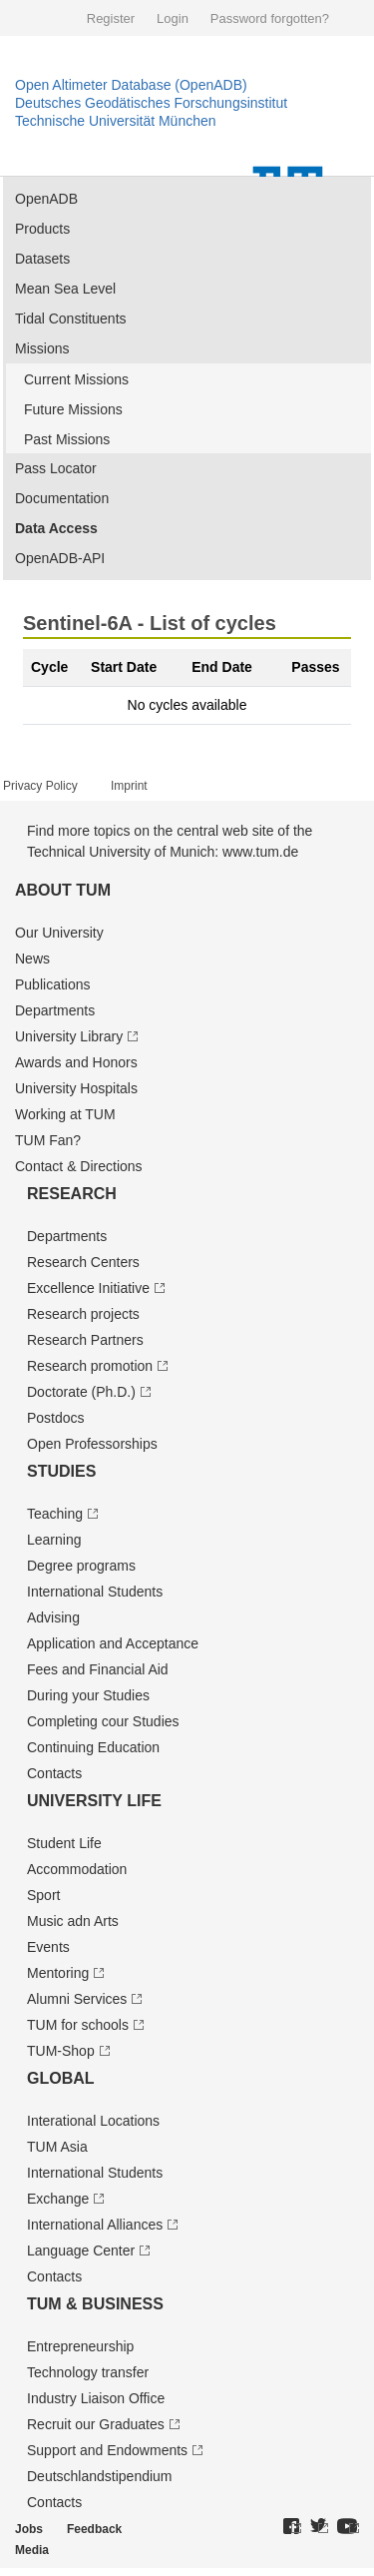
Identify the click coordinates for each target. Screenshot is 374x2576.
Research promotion (90, 1366)
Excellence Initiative (88, 1288)
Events (48, 1947)
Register (111, 18)
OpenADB (46, 199)
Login (172, 18)
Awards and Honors (76, 1062)
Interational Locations (93, 2121)
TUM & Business (95, 2303)
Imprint (129, 786)
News (32, 958)
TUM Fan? (48, 1140)
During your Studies (88, 1695)
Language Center (81, 2250)
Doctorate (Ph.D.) (81, 1392)
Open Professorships (92, 1444)
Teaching (55, 1514)
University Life (94, 1800)
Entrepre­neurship (80, 2346)
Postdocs (56, 1418)
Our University (59, 933)
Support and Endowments (107, 2450)
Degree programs (81, 1566)
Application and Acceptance (112, 1643)
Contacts (54, 1773)
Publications (53, 984)
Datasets (42, 259)
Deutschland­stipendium (100, 2476)
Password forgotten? (269, 18)
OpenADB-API (60, 558)
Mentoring (58, 1973)
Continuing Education (93, 1747)
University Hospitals (76, 1088)
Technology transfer (88, 2372)
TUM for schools (78, 2025)
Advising (53, 1617)
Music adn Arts (73, 1921)
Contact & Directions (79, 1166)
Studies (61, 1471)
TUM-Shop (61, 2051)
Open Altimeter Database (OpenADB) (131, 85)
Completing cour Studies (103, 1721)
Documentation (62, 498)
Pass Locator (56, 468)
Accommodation (77, 1869)
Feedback (94, 2529)
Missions (42, 348)
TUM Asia (57, 2147)
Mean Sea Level (65, 289)
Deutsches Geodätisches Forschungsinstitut (151, 103)
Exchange (58, 2199)
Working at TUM (65, 1114)
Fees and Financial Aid (98, 1669)
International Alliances (95, 2225)
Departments (55, 1010)
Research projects (83, 1314)
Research (72, 1193)
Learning (54, 1540)
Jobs (29, 2529)
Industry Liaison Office (96, 2398)
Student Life (64, 1843)
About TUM (63, 890)
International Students (95, 1592)
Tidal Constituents (71, 318)
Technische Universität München (115, 121)
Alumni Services (77, 1999)
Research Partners (85, 1340)
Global (61, 2078)
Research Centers (83, 1262)
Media (32, 2550)
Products (42, 229)
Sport (43, 1895)
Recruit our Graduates (96, 2424)
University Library (69, 1036)
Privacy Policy (40, 786)
